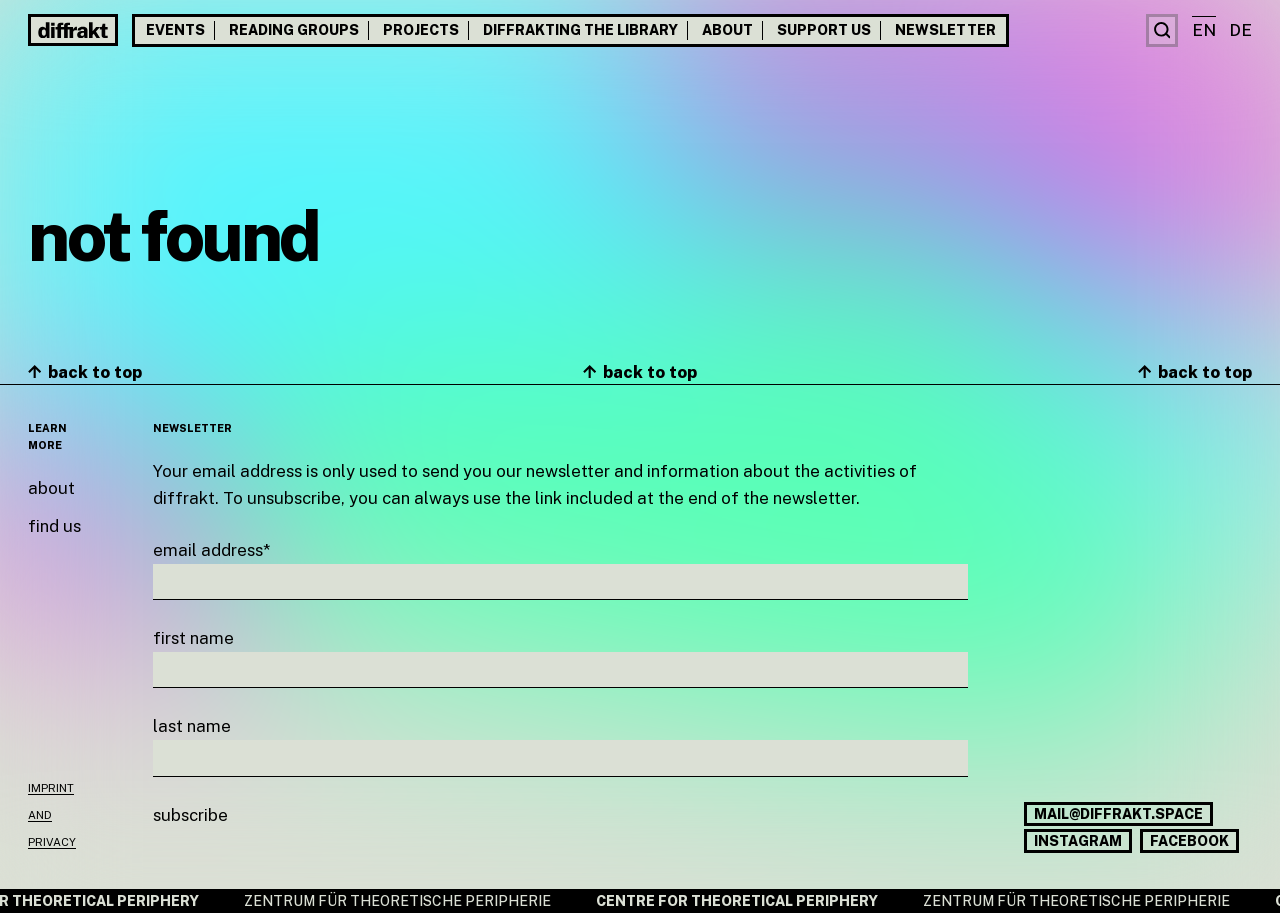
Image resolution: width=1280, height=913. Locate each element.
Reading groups (294, 30)
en (1204, 30)
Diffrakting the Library (580, 30)
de (1240, 30)
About (727, 30)
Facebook (1189, 841)
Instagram (1078, 841)
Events (175, 30)
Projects (421, 30)
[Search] (1162, 30)
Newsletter (945, 30)
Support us (824, 30)
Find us (54, 526)
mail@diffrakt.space (1118, 814)
